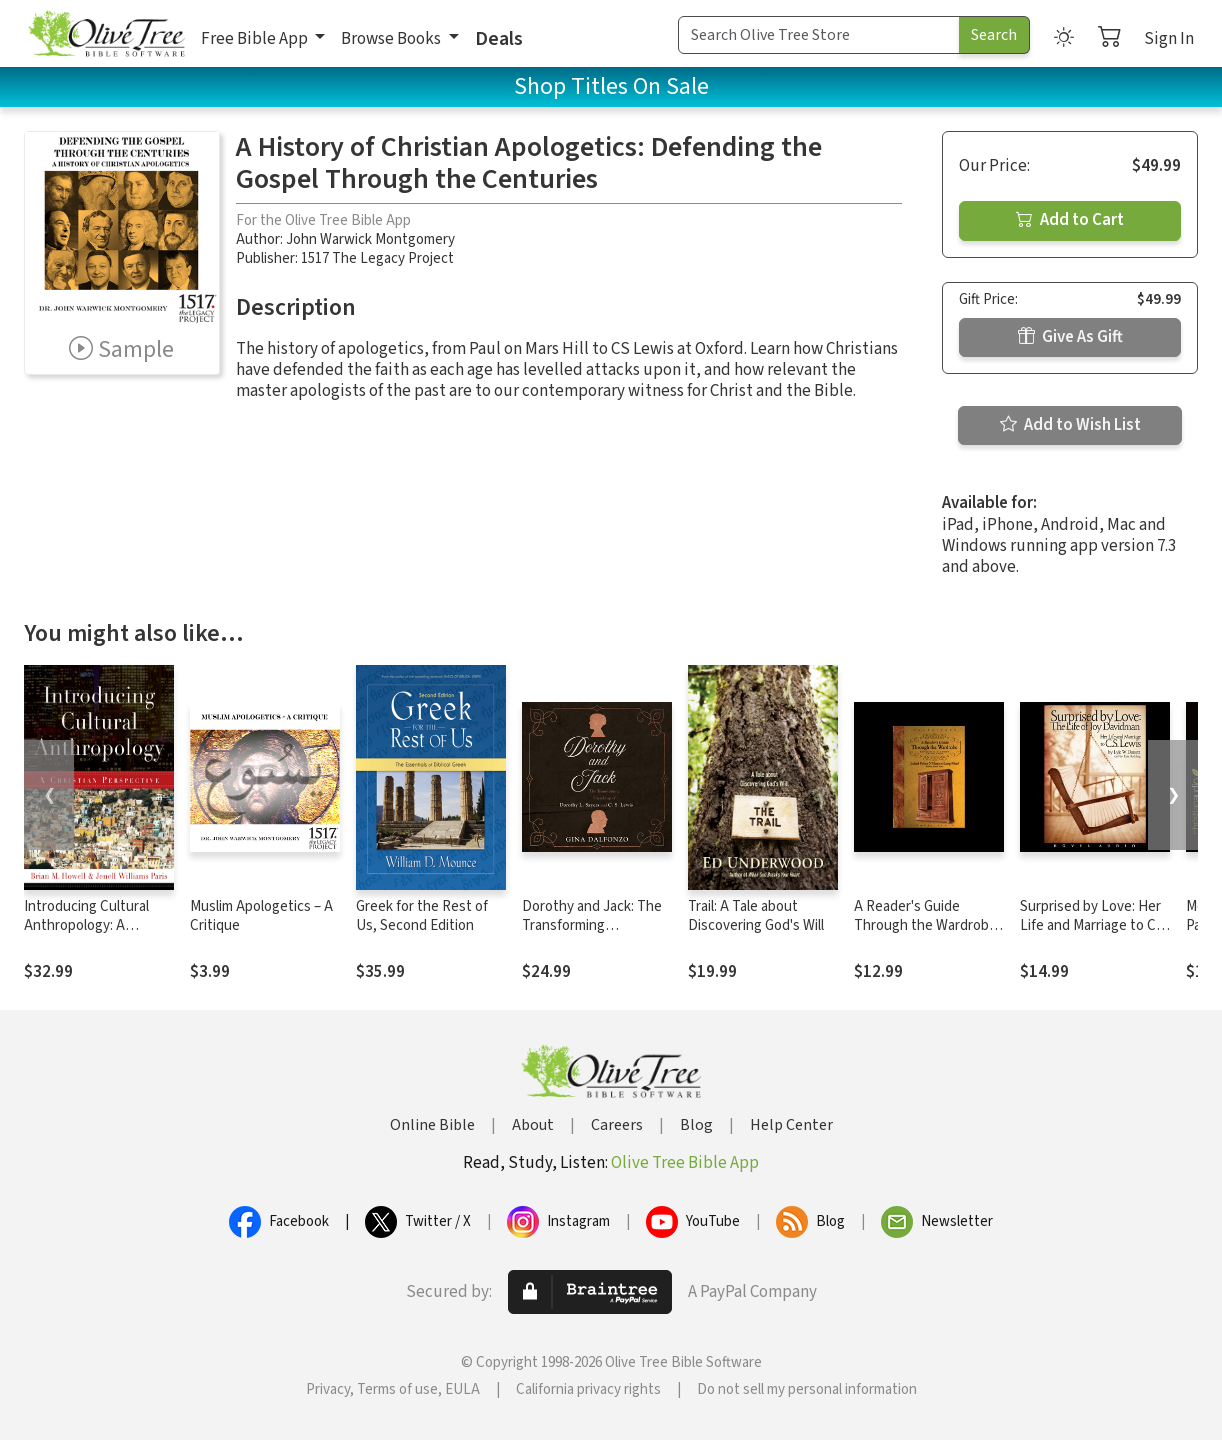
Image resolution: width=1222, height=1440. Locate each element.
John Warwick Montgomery (370, 239)
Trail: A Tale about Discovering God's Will (756, 916)
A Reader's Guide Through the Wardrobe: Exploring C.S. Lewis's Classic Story (927, 935)
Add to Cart (1070, 220)
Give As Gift (1070, 337)
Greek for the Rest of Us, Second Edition (422, 916)
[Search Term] (819, 35)
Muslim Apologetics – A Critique (261, 916)
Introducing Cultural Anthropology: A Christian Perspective (91, 925)
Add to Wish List (1070, 425)
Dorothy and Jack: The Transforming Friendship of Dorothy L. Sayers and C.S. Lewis (596, 935)
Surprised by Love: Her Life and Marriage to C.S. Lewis (1095, 925)
